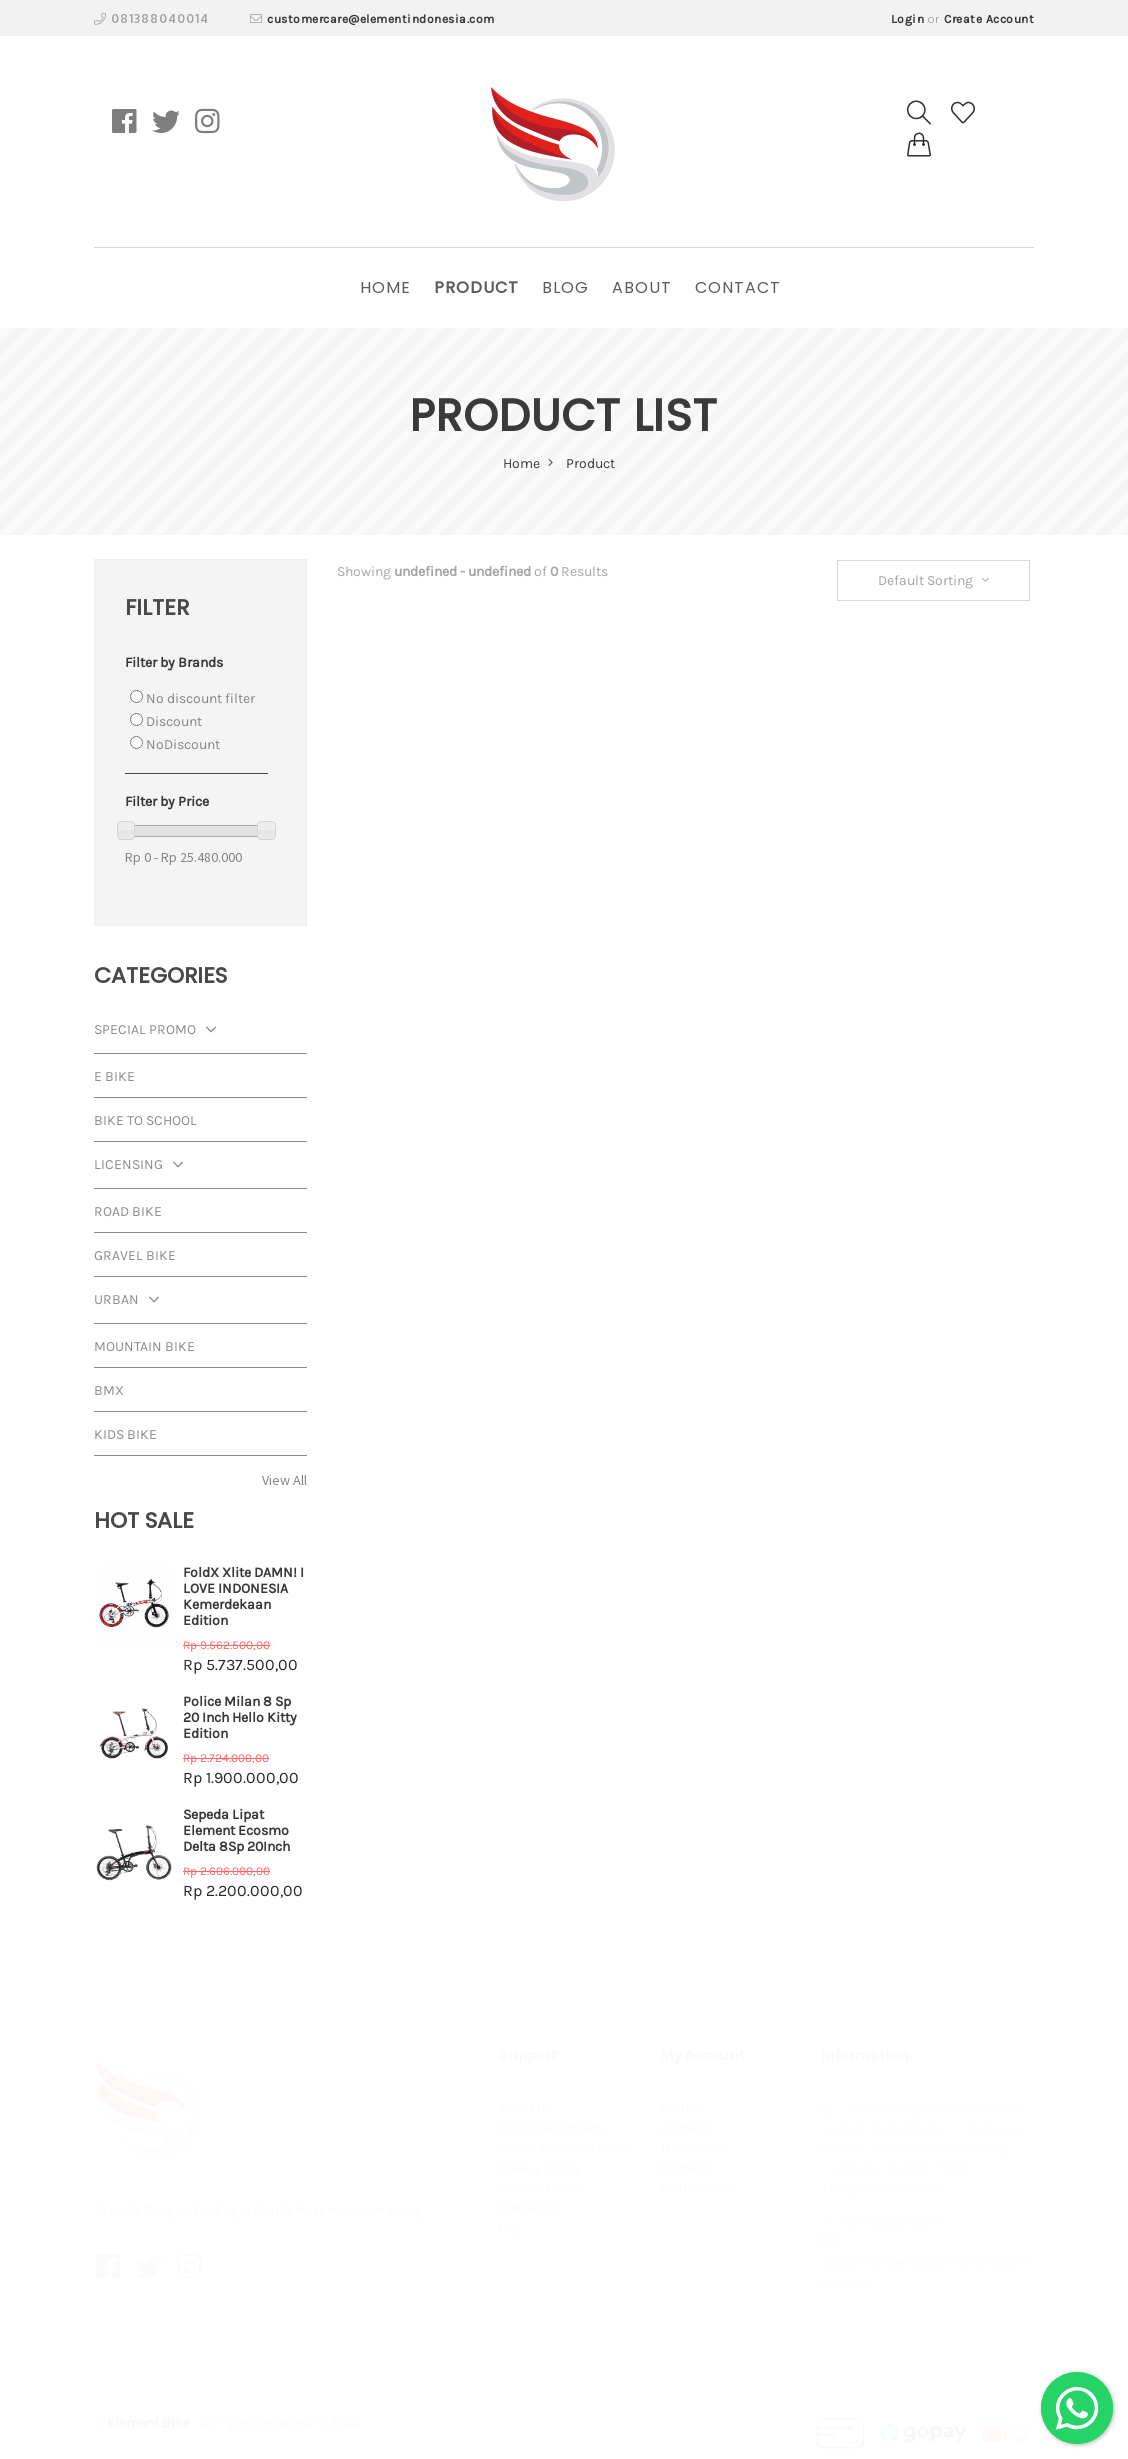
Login (908, 19)
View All (284, 1480)
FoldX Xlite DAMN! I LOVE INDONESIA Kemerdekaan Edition (243, 1596)
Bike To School (145, 1120)
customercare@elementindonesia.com (381, 19)
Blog (565, 287)
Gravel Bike (135, 1255)
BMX (109, 1390)
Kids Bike (125, 1434)
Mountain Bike (144, 1346)
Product (476, 287)
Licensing (143, 1166)
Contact (738, 287)
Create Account (989, 19)
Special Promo (160, 1031)
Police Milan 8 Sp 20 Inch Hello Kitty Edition (240, 1717)
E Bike (114, 1076)
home (385, 287)
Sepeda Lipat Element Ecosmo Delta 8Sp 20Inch (236, 1830)
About (642, 287)
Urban (131, 1301)
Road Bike (128, 1211)
